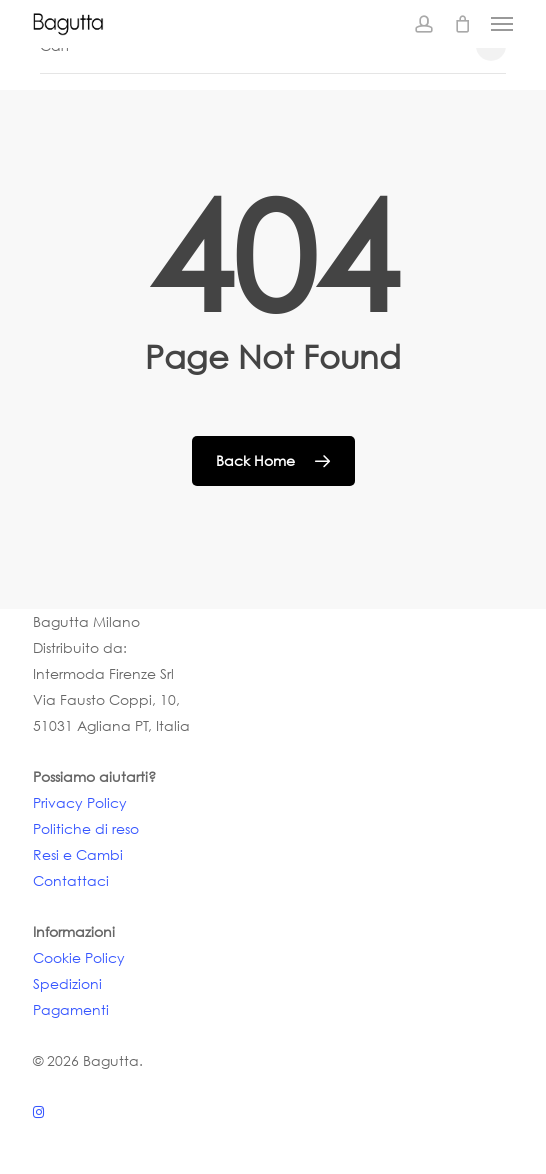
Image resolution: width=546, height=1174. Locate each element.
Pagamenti (71, 1009)
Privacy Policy (80, 802)
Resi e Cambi (78, 854)
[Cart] (462, 24)
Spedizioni (67, 983)
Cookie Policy (79, 957)
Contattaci (71, 880)
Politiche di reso (86, 828)
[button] (502, 24)
